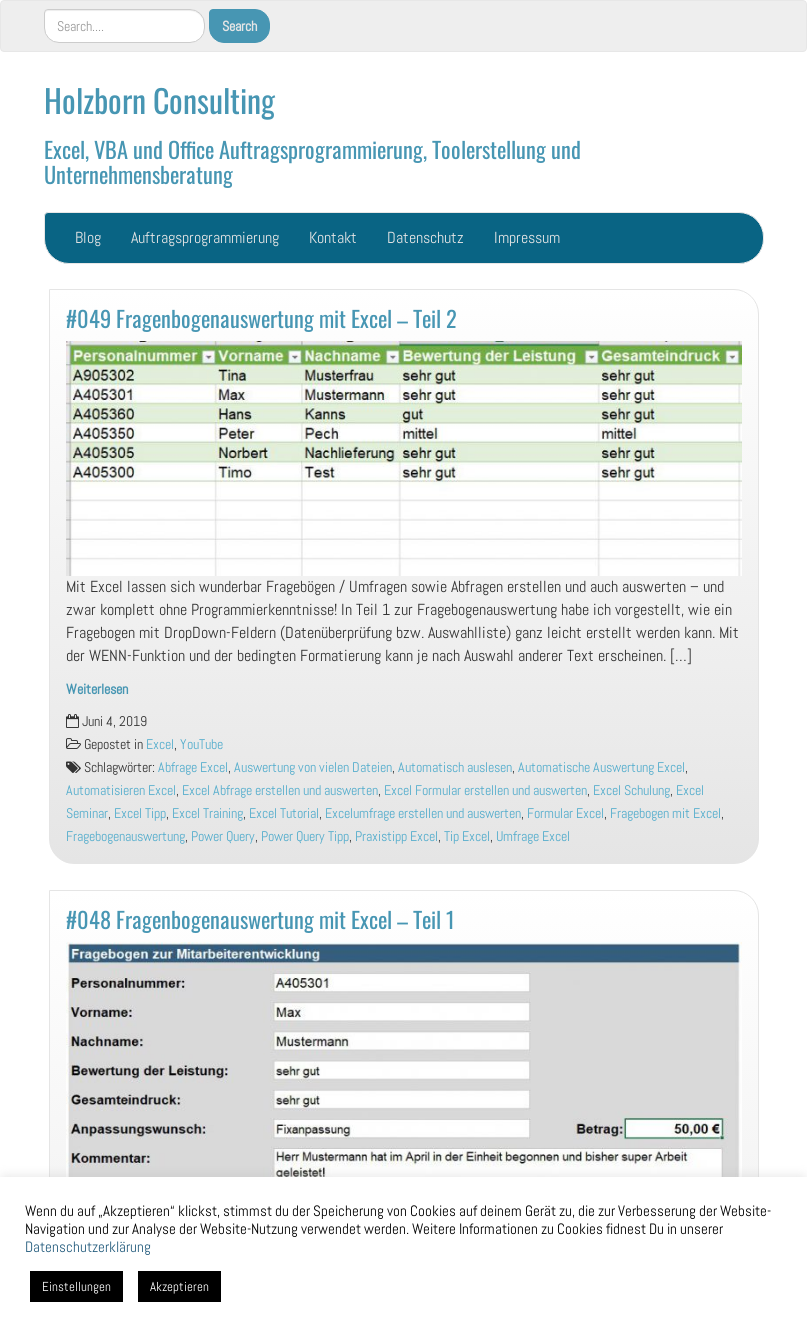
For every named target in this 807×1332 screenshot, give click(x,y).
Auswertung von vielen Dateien (313, 767)
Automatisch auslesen (455, 767)
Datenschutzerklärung (88, 1247)
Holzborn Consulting (159, 99)
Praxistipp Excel (396, 836)
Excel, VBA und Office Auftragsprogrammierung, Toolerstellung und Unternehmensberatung (312, 161)
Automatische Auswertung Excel (601, 767)
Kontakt (333, 237)
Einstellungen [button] (76, 1286)
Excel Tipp (140, 813)
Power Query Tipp (305, 836)
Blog (88, 237)
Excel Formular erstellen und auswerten (485, 790)
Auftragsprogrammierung (205, 237)
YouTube (201, 744)
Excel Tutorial (284, 813)
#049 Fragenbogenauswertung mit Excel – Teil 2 (261, 317)
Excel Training (207, 813)
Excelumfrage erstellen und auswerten (423, 813)
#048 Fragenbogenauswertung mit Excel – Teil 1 (260, 918)
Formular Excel (565, 813)
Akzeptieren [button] (179, 1286)
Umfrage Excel (533, 836)
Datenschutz (425, 237)
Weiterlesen (97, 689)
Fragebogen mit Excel (665, 813)
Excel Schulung (631, 790)
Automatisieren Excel (121, 790)
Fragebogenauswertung (125, 836)
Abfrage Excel (193, 767)
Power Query (223, 836)
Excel (160, 744)
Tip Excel (467, 836)
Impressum (527, 237)
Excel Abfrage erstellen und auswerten (280, 790)
